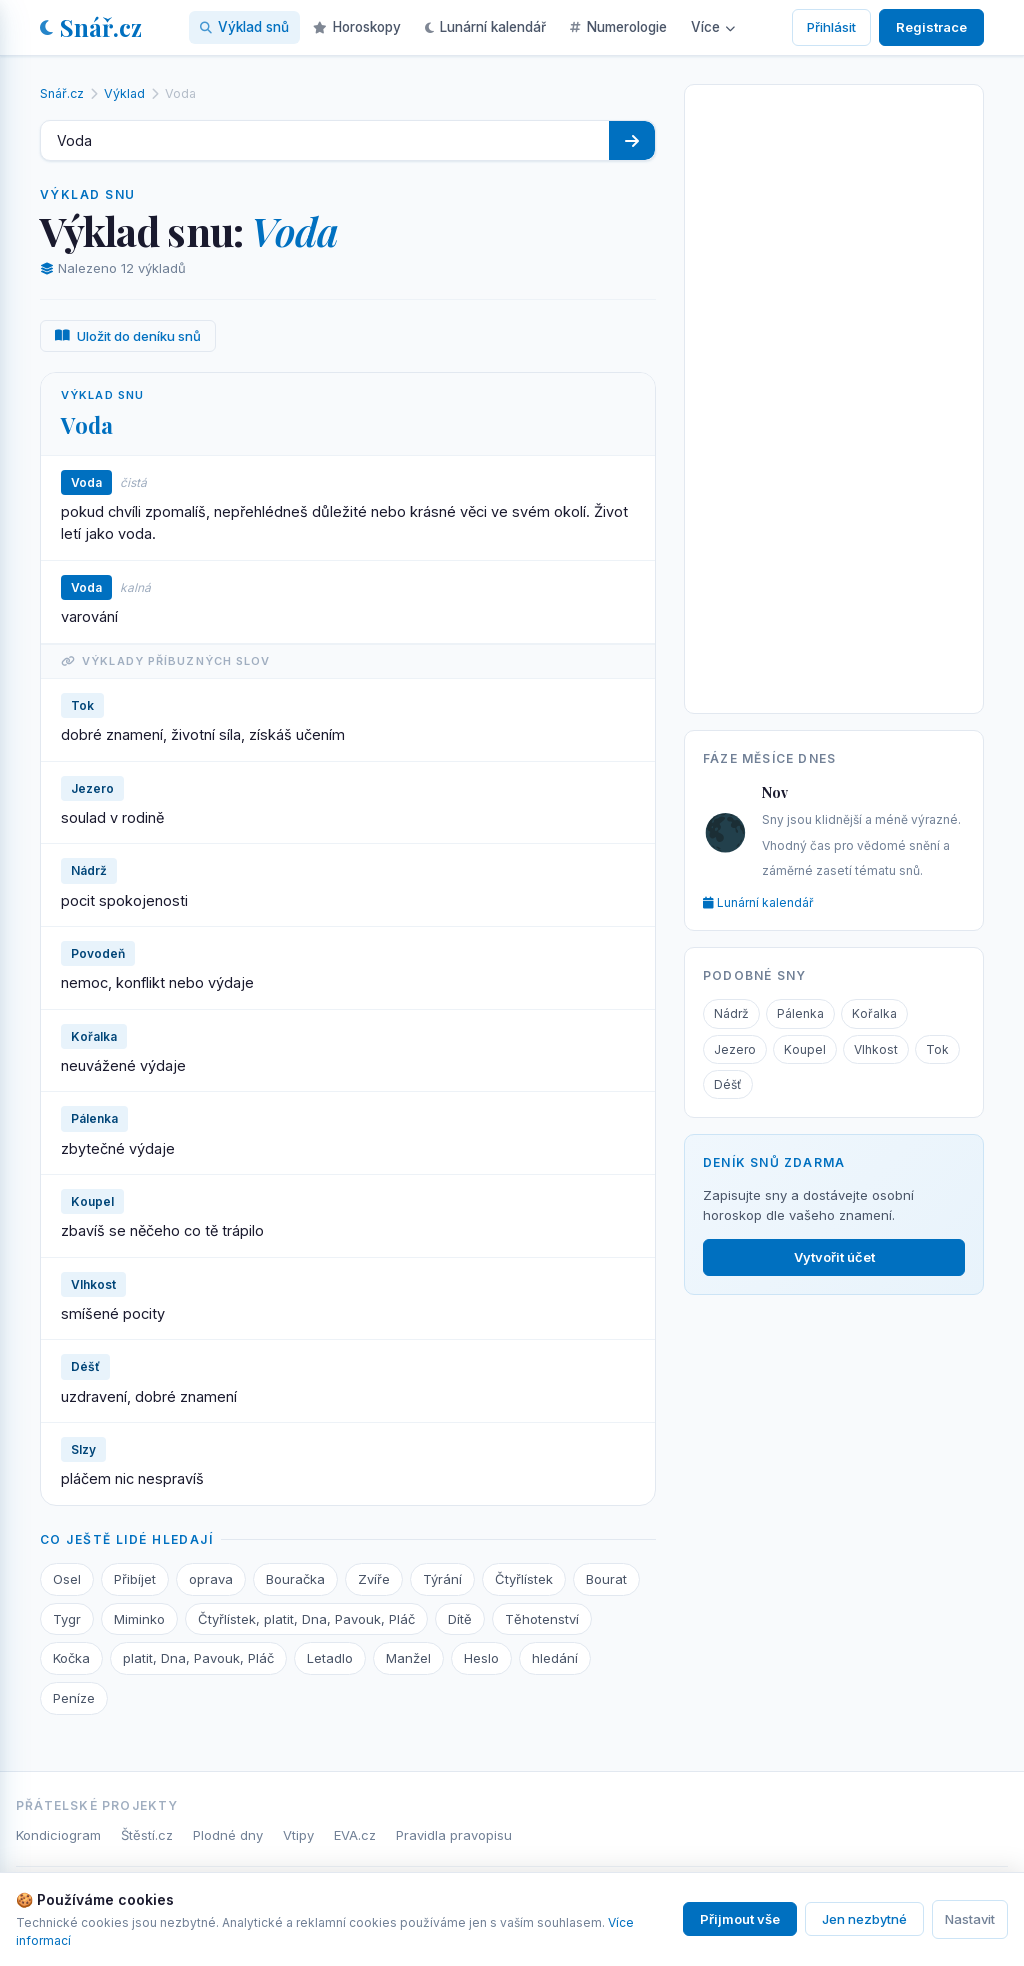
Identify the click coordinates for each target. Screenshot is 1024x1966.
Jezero (735, 1049)
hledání (555, 1658)
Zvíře (374, 1579)
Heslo (481, 1658)
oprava (211, 1579)
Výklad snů (244, 27)
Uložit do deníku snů (128, 336)
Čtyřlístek (524, 1579)
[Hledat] (632, 140)
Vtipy (298, 1835)
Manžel (408, 1658)
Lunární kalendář (485, 27)
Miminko (139, 1619)
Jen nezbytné (864, 1919)
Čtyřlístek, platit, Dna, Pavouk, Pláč (306, 1619)
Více (713, 27)
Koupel (805, 1049)
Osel (67, 1579)
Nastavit (970, 1919)
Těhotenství (542, 1619)
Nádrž (731, 1013)
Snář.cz (91, 27)
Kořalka (874, 1013)
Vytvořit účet (834, 1257)
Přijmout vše (740, 1919)
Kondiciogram (58, 1835)
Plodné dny (228, 1835)
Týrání (442, 1579)
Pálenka (800, 1013)
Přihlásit (831, 27)
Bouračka (295, 1579)
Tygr (67, 1619)
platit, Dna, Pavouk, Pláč (198, 1658)
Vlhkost (876, 1049)
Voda (87, 425)
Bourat (606, 1579)
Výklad (124, 93)
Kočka (71, 1658)
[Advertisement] (834, 395)
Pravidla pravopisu (454, 1835)
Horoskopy (357, 27)
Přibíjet (135, 1579)
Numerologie (618, 27)
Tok (937, 1049)
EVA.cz (355, 1835)
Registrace (931, 27)
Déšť (728, 1084)
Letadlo (330, 1658)
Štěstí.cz (147, 1835)
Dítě (460, 1619)
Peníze (74, 1698)
